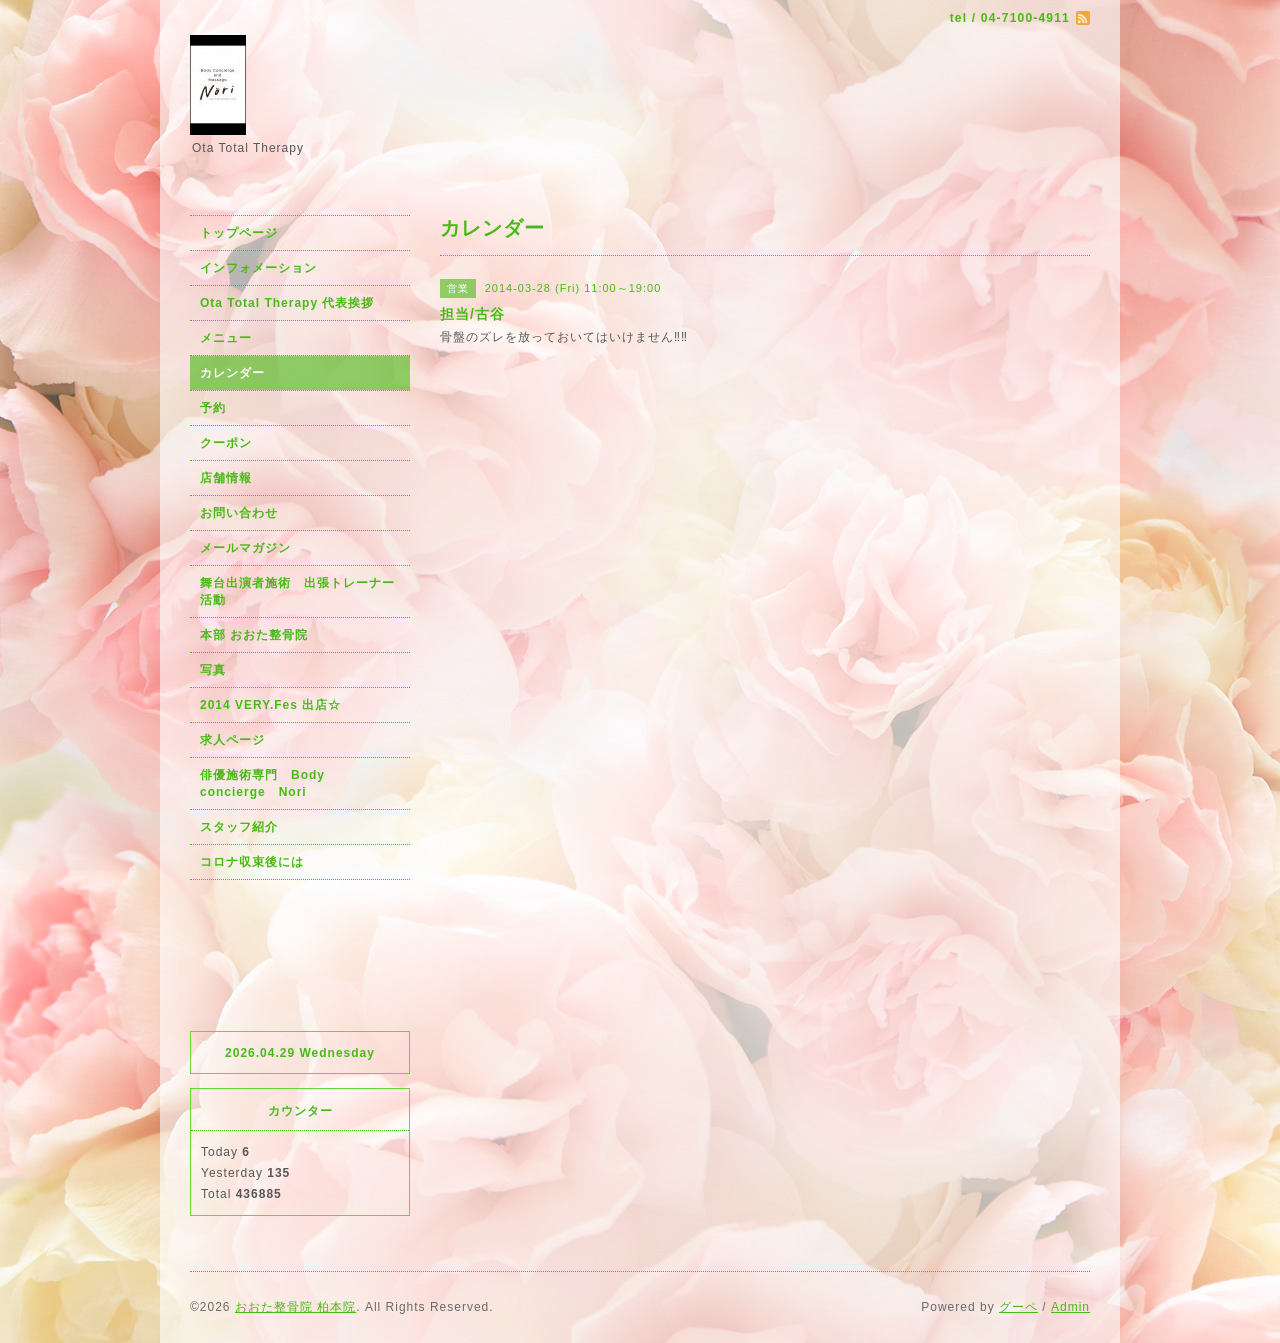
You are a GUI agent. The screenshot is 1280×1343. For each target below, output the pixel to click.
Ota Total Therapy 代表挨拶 (287, 303)
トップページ (239, 233)
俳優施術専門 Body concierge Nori (269, 783)
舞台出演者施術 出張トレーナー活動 (297, 591)
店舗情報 (226, 478)
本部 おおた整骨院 (254, 635)
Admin (1070, 1307)
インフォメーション (258, 268)
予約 (213, 408)
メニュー (226, 338)
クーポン (226, 443)
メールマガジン (245, 548)
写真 (213, 670)
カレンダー (232, 373)
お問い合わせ (239, 513)
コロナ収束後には (252, 862)
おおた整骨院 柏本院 (295, 1307)
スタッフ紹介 (239, 827)
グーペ (1018, 1307)
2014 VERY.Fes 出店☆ (270, 705)
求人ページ (232, 740)
